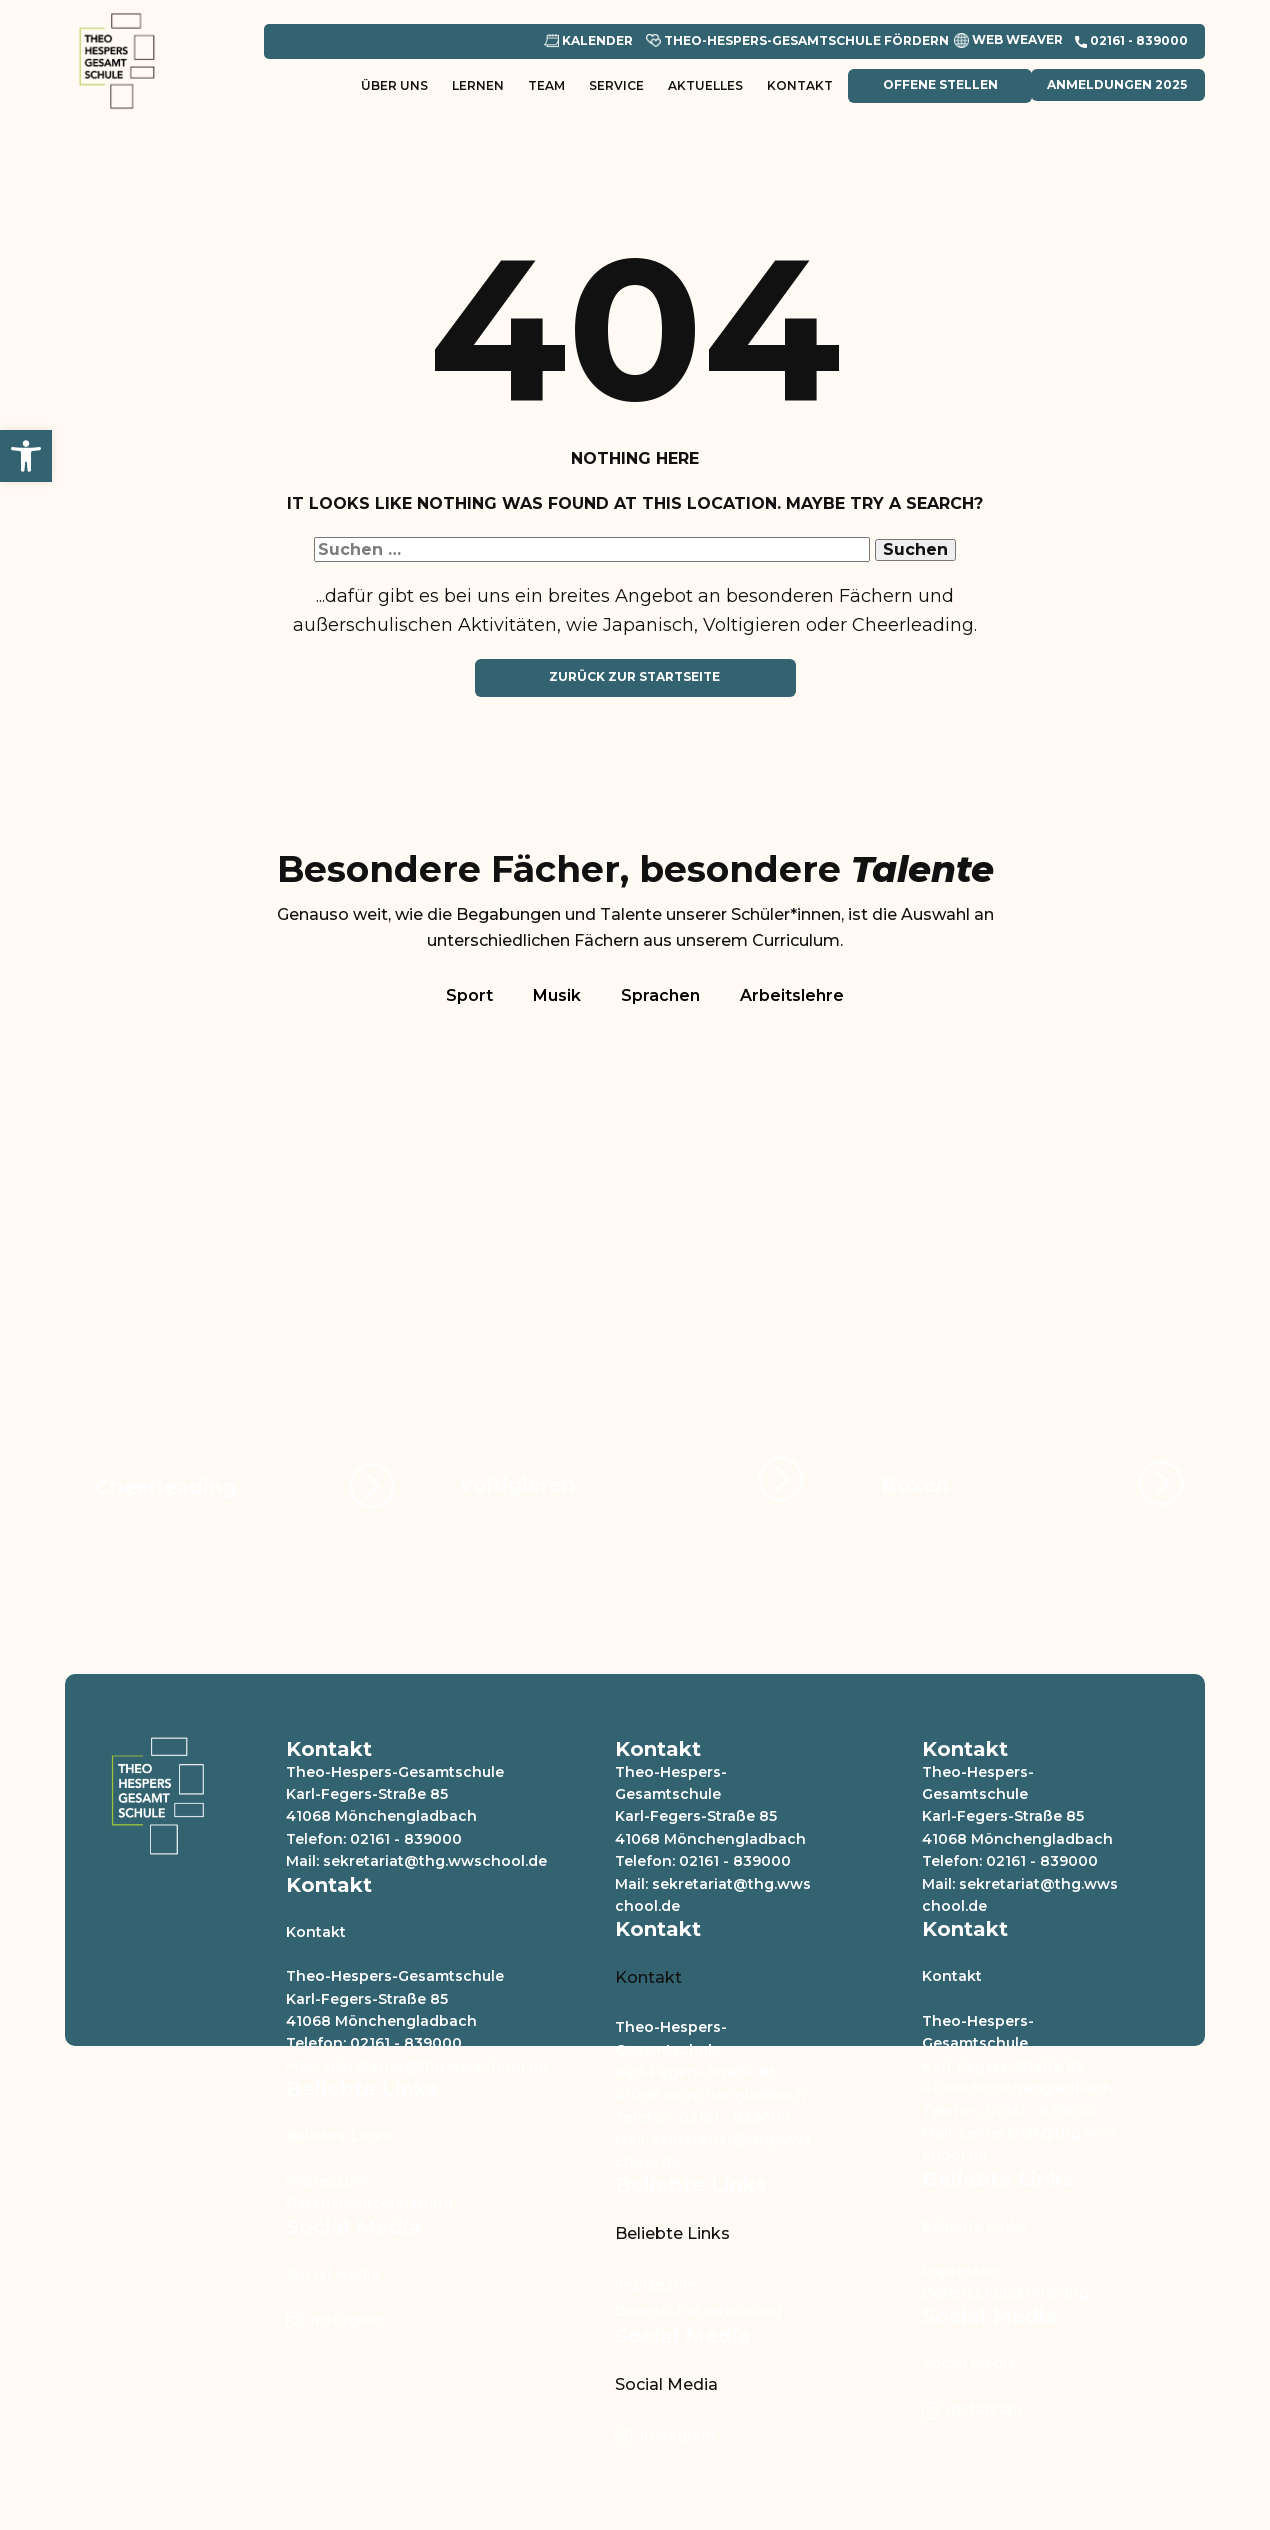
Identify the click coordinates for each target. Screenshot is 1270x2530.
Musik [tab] (557, 995)
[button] (26, 456)
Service (616, 85)
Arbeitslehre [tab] (792, 995)
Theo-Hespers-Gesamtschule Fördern (797, 40)
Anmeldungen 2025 (1117, 84)
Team (546, 85)
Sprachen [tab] (660, 995)
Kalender (588, 40)
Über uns (394, 85)
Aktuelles (705, 85)
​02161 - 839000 (1131, 41)
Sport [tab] (469, 995)
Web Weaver (1008, 40)
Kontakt (800, 85)
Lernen (478, 85)
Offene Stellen (939, 84)
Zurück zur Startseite (634, 676)
